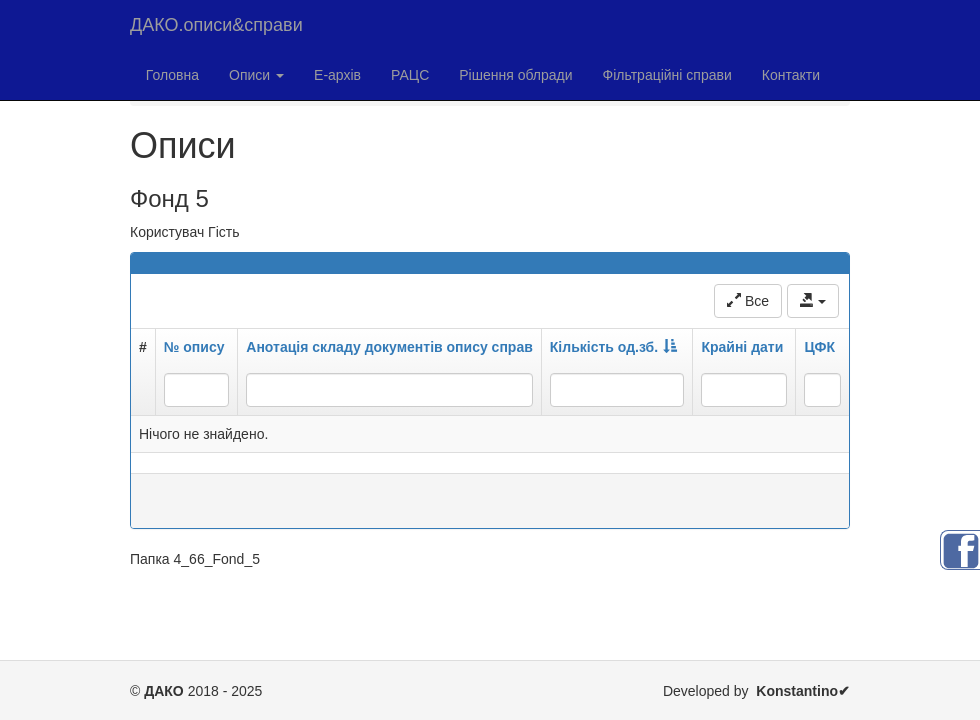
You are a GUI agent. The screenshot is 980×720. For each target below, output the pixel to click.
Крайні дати (742, 347)
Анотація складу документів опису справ (389, 347)
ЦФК (819, 347)
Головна (172, 75)
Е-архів (337, 75)
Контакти (791, 75)
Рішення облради (515, 75)
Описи (256, 75)
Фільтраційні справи (667, 75)
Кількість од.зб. (613, 347)
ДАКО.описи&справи (216, 25)
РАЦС (410, 75)
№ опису (194, 347)
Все (748, 301)
